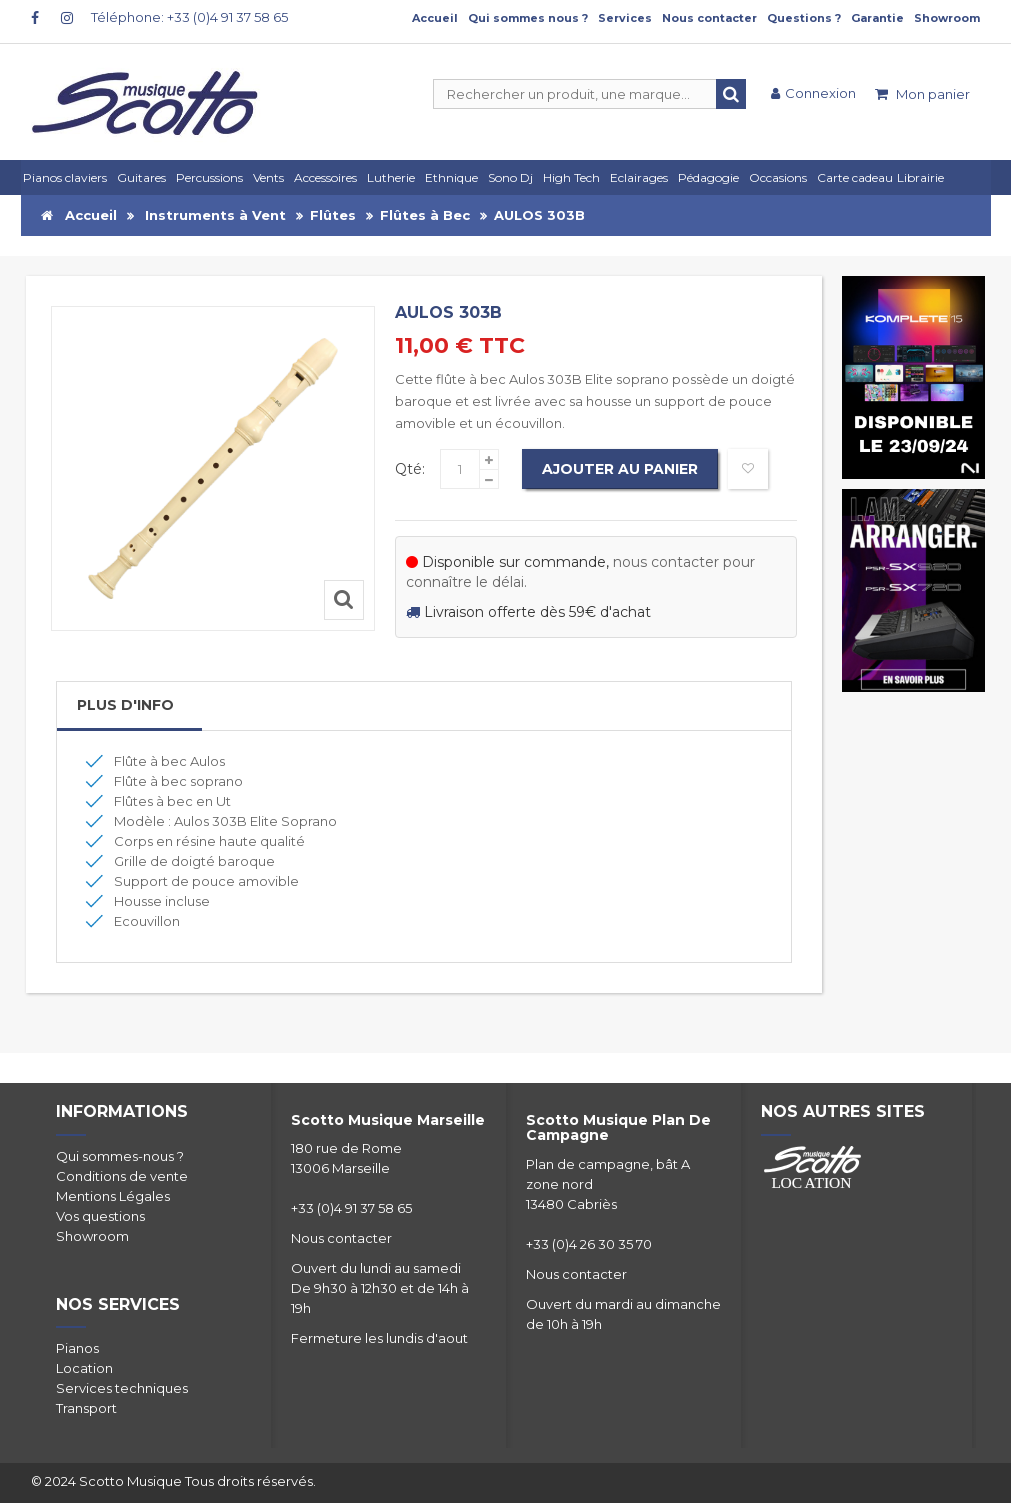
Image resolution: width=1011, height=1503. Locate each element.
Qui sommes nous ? (528, 18)
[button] (642, 177)
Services (625, 18)
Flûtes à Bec (425, 215)
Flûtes (333, 215)
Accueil (435, 18)
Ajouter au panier (620, 469)
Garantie (877, 18)
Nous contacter (709, 18)
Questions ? (804, 18)
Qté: (410, 469)
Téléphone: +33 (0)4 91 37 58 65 (189, 17)
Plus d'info (125, 705)
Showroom (947, 18)
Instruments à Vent (215, 215)
